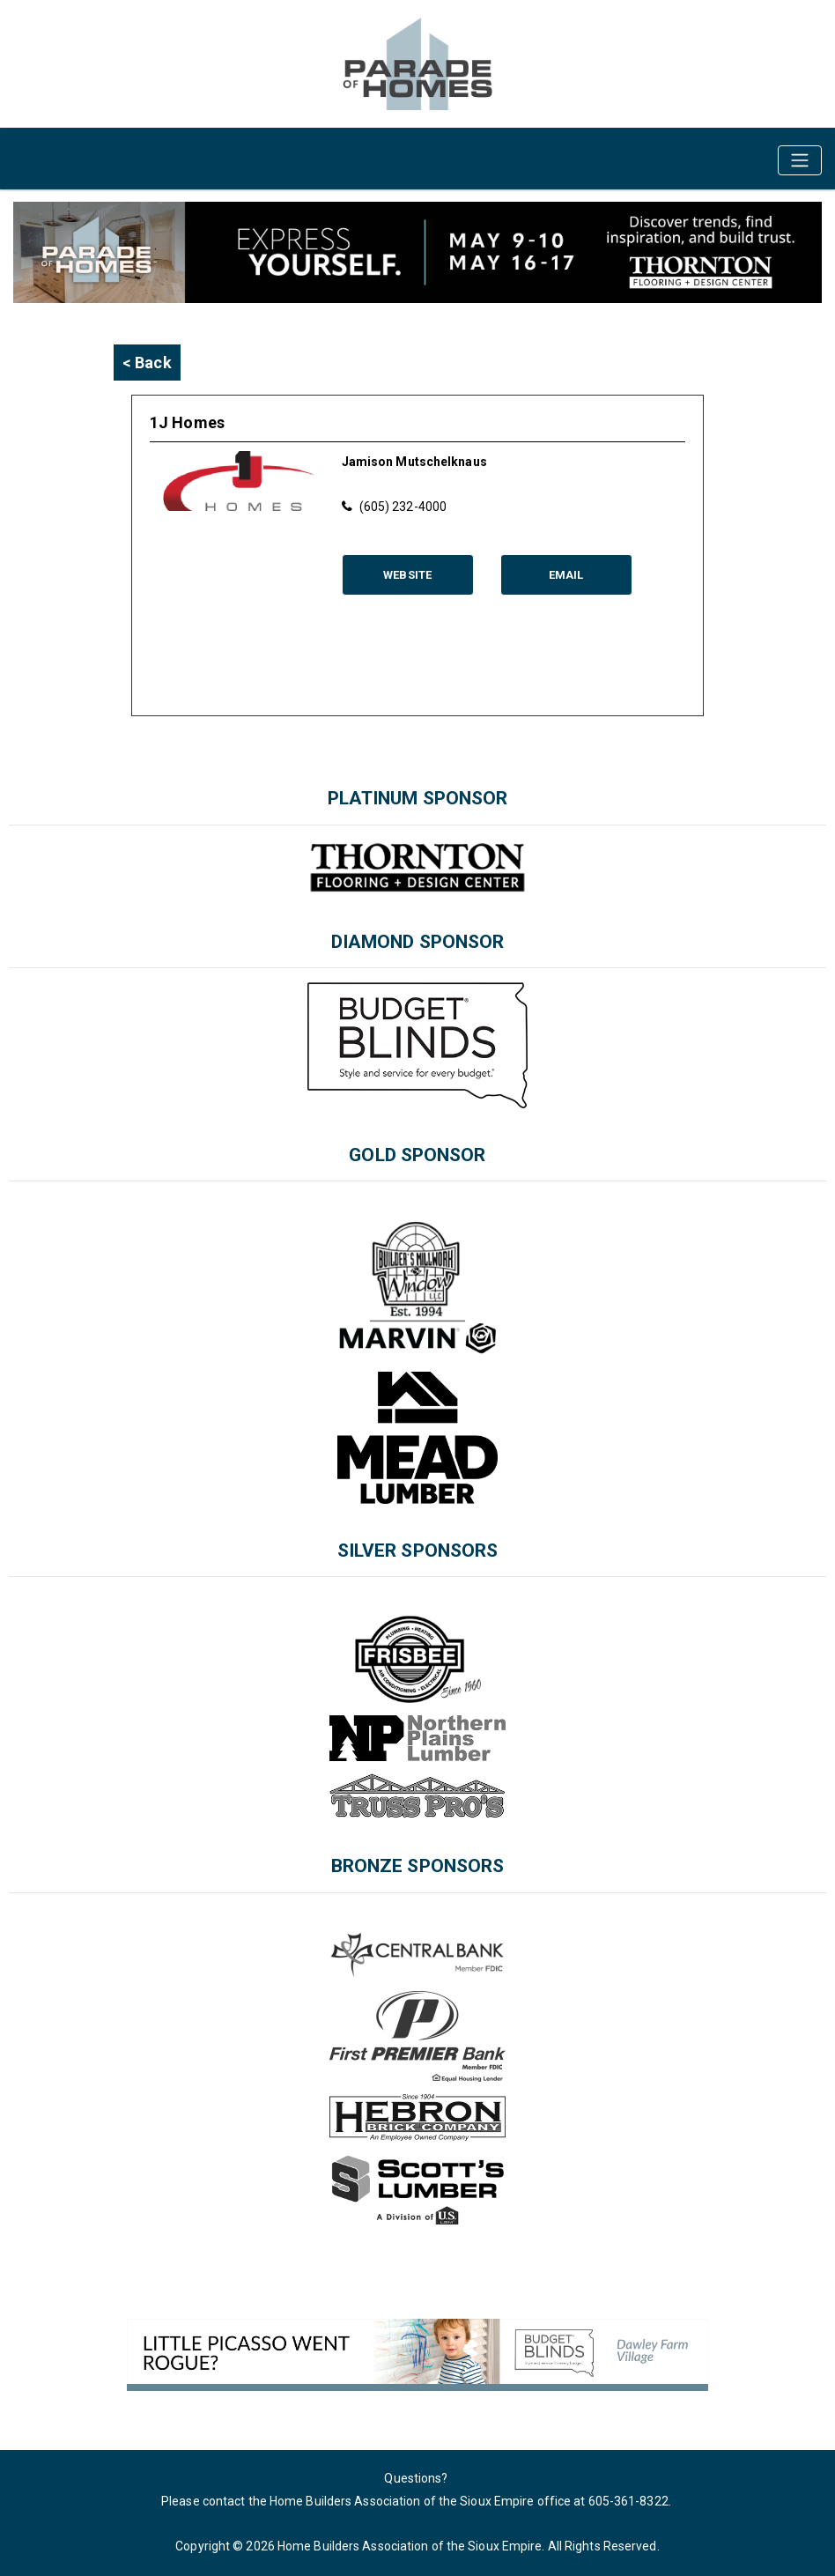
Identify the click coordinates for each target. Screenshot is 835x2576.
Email (566, 574)
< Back (147, 362)
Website (407, 574)
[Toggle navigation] (800, 160)
